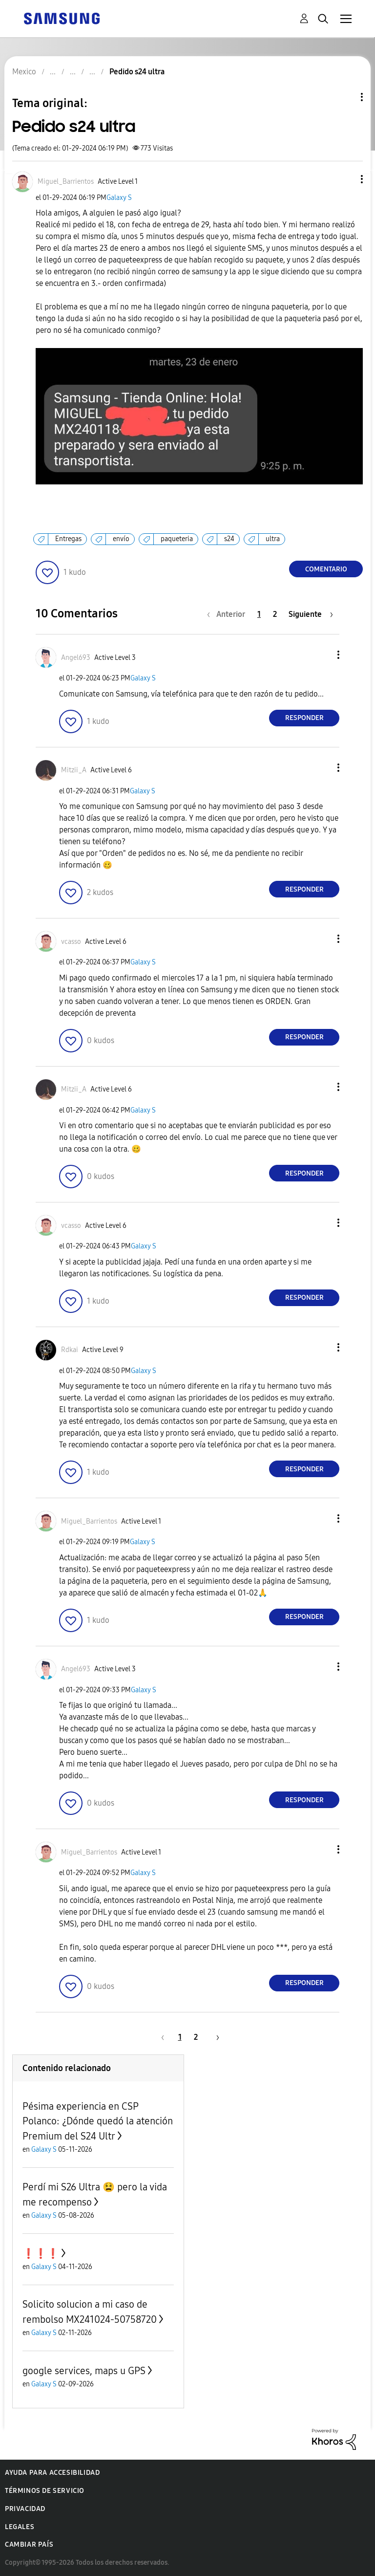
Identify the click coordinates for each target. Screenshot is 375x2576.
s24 (229, 539)
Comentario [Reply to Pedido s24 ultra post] (326, 569)
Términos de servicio (44, 2491)
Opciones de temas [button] (345, 97)
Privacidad (25, 2509)
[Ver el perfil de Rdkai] (69, 1350)
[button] (345, 179)
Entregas (68, 539)
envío (121, 539)
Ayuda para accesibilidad (52, 2472)
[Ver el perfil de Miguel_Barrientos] (66, 181)
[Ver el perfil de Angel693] (75, 658)
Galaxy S (119, 198)
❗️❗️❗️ (40, 2253)
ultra (273, 539)
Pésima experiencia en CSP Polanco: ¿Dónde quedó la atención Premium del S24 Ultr (97, 2121)
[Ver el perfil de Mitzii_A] (73, 770)
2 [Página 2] (275, 614)
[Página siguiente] (310, 614)
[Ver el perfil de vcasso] (71, 942)
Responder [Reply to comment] (304, 718)
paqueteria (177, 539)
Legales (19, 2527)
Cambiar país (29, 2544)
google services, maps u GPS (84, 2371)
